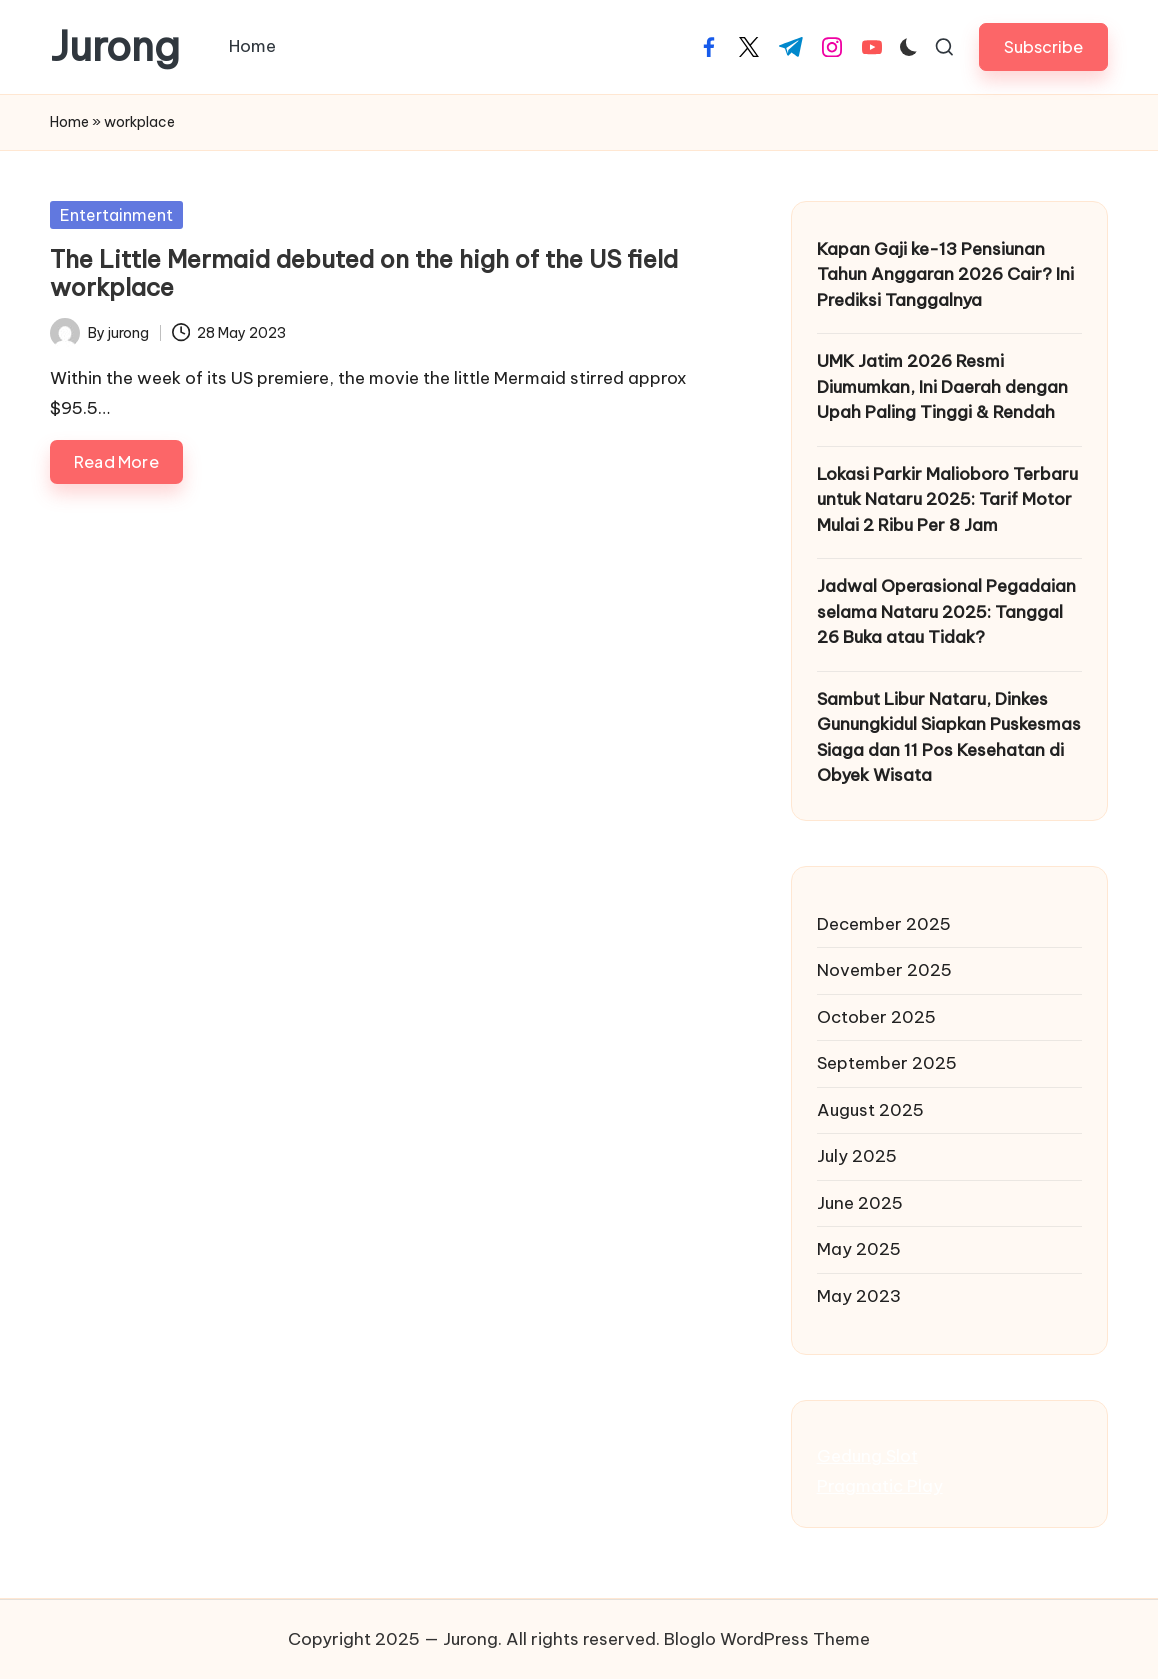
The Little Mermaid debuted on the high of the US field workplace (364, 273)
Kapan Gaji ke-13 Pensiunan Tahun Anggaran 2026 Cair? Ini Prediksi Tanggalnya (945, 274)
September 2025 (887, 1063)
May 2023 (859, 1296)
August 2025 (870, 1110)
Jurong (115, 47)
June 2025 (860, 1203)
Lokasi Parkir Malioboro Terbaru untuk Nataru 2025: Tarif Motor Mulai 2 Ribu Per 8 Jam (947, 499)
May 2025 (859, 1249)
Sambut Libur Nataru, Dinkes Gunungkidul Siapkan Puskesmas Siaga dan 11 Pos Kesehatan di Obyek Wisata (949, 737)
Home (69, 122)
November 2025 (884, 970)
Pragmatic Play (880, 1486)
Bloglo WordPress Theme (767, 1639)
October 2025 (876, 1017)
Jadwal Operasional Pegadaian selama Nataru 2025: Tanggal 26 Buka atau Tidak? (946, 611)
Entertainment (116, 215)
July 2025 (857, 1156)
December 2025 (884, 924)
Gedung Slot (867, 1456)
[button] (1043, 46)
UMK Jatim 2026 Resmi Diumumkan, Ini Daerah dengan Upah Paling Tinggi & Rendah (942, 386)
